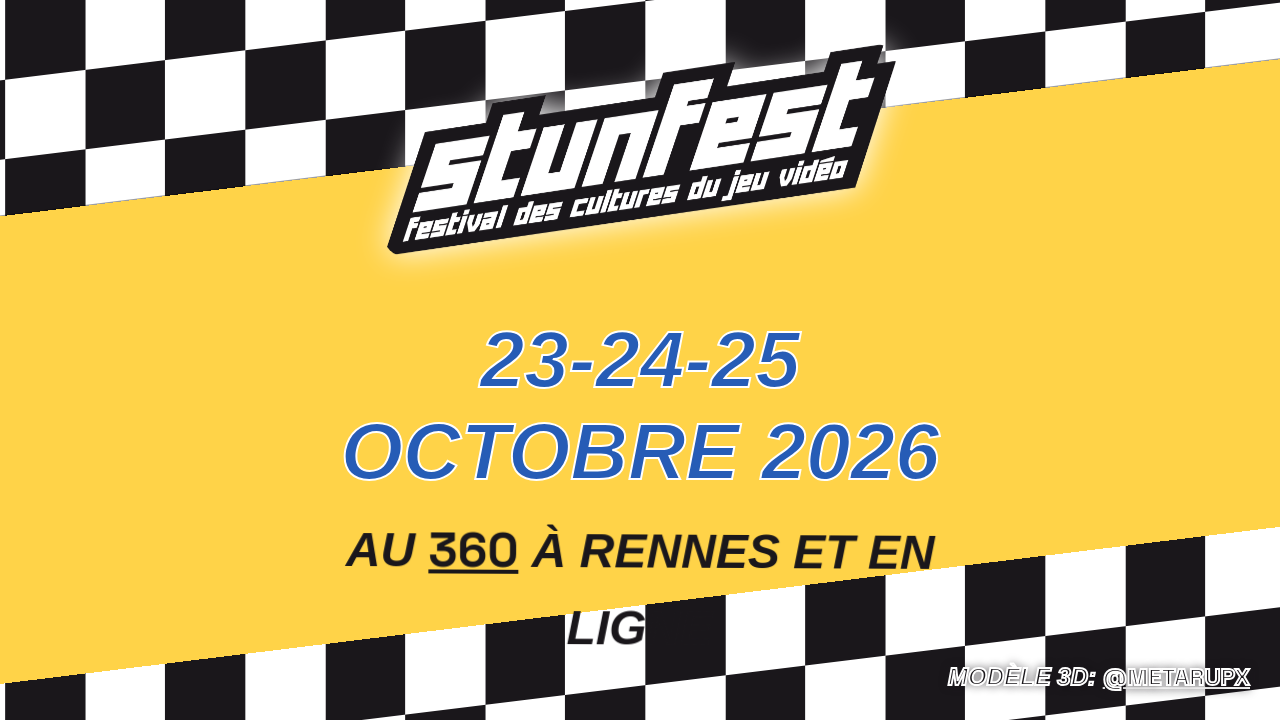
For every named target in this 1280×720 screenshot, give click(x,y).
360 (474, 547)
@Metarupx (1176, 676)
